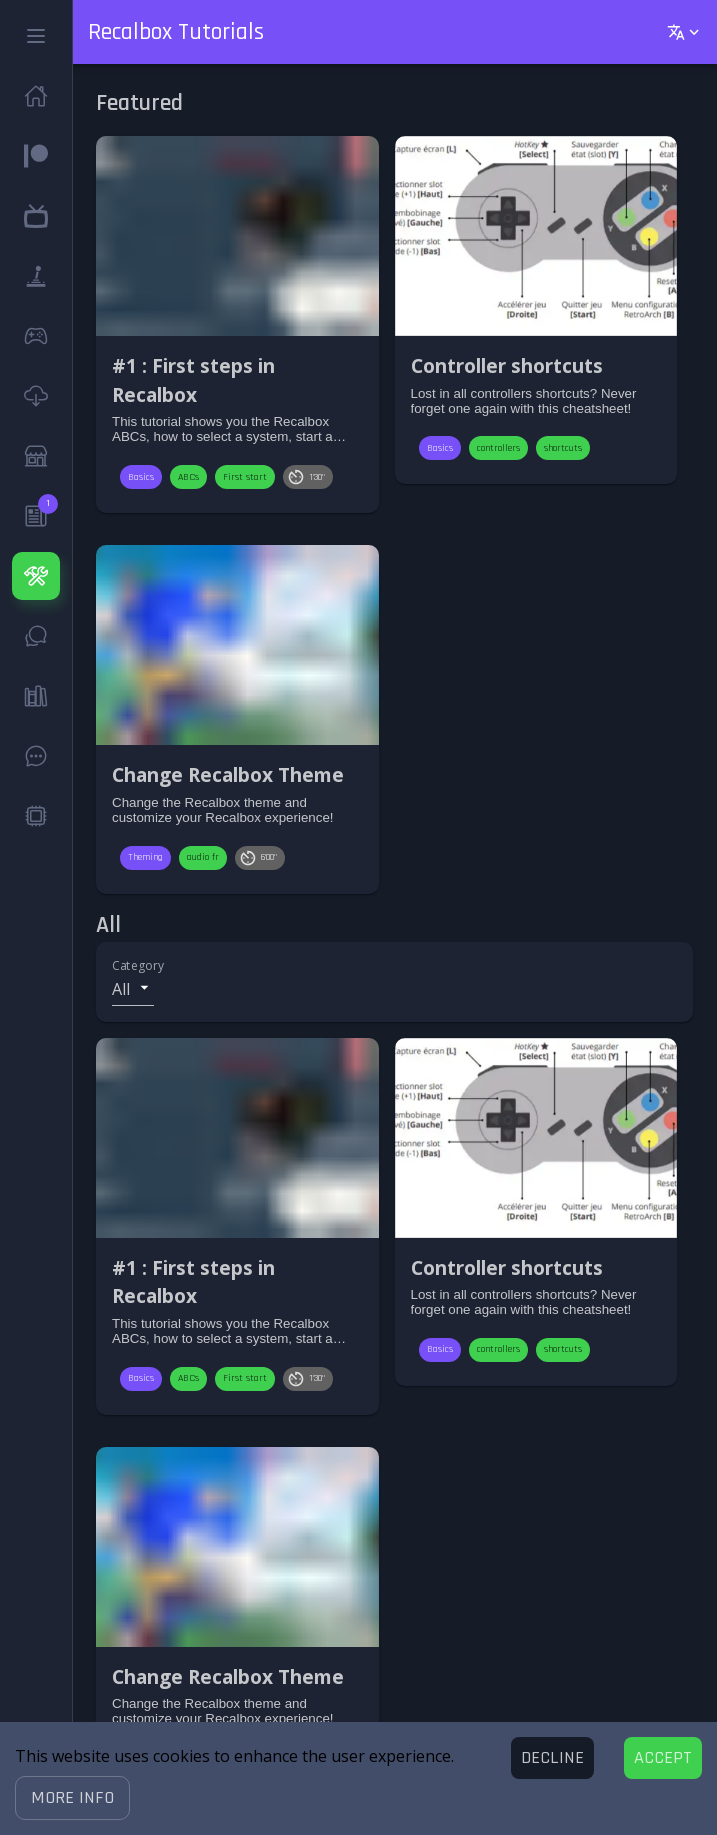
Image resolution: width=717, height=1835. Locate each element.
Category (138, 965)
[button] (72, 1798)
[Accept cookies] (663, 1758)
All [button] (121, 989)
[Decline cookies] (552, 1758)
